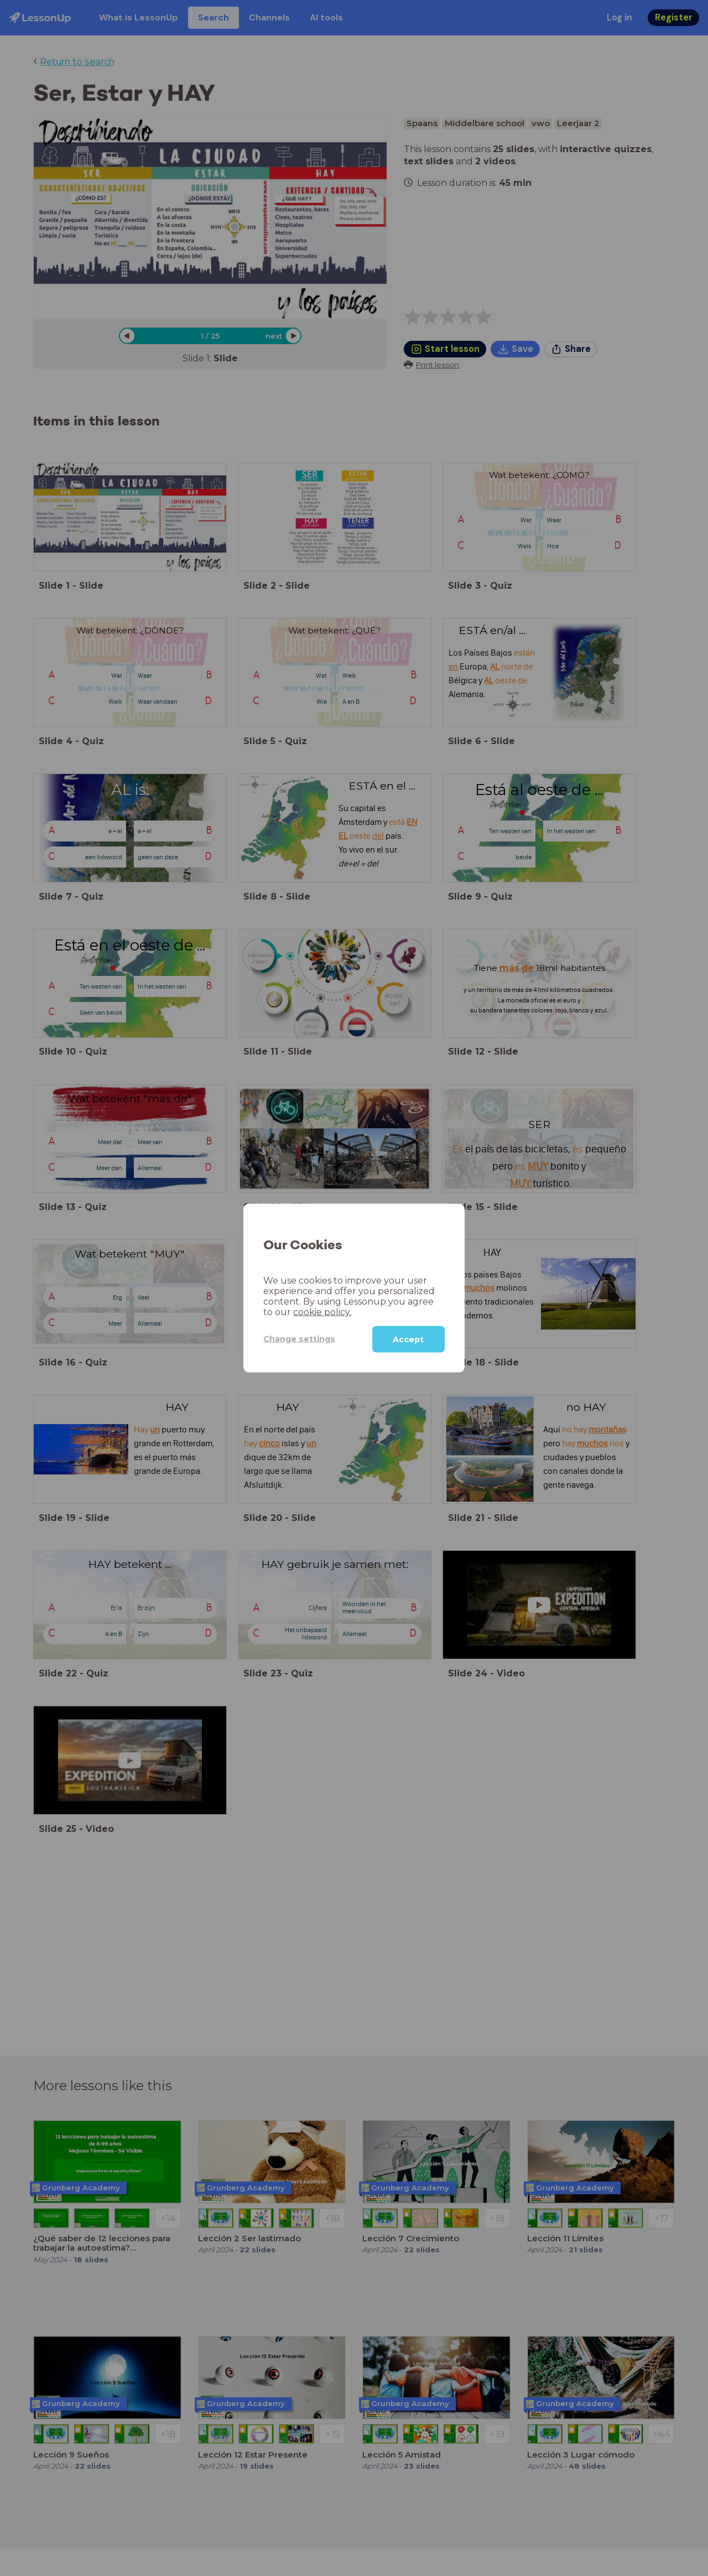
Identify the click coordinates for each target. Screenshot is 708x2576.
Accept (408, 1339)
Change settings (299, 1339)
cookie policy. (322, 1311)
